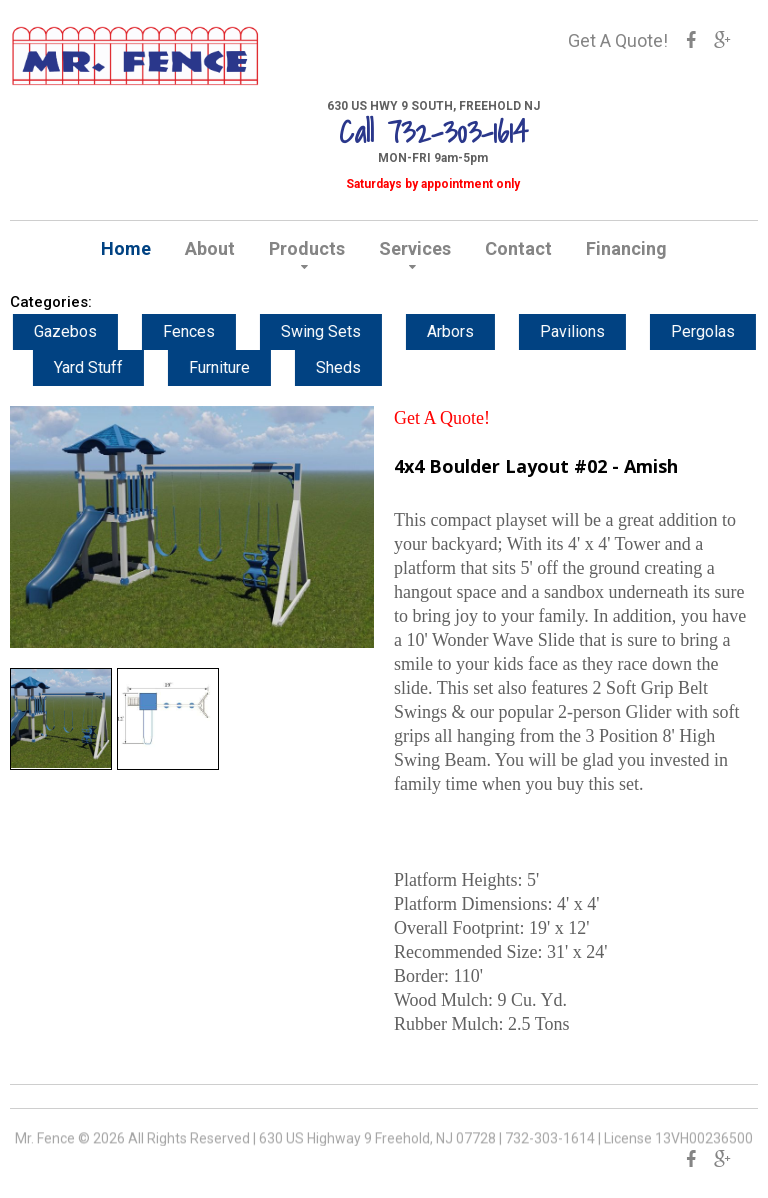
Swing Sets (340, 331)
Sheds (357, 367)
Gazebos (84, 331)
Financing (626, 248)
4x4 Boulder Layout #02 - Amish (536, 466)
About (210, 248)
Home (126, 248)
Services (415, 248)
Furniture (238, 367)
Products (307, 248)
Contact (518, 248)
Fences (208, 331)
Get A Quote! (618, 40)
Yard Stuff (107, 367)
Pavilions (591, 331)
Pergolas (722, 331)
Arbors (469, 331)
